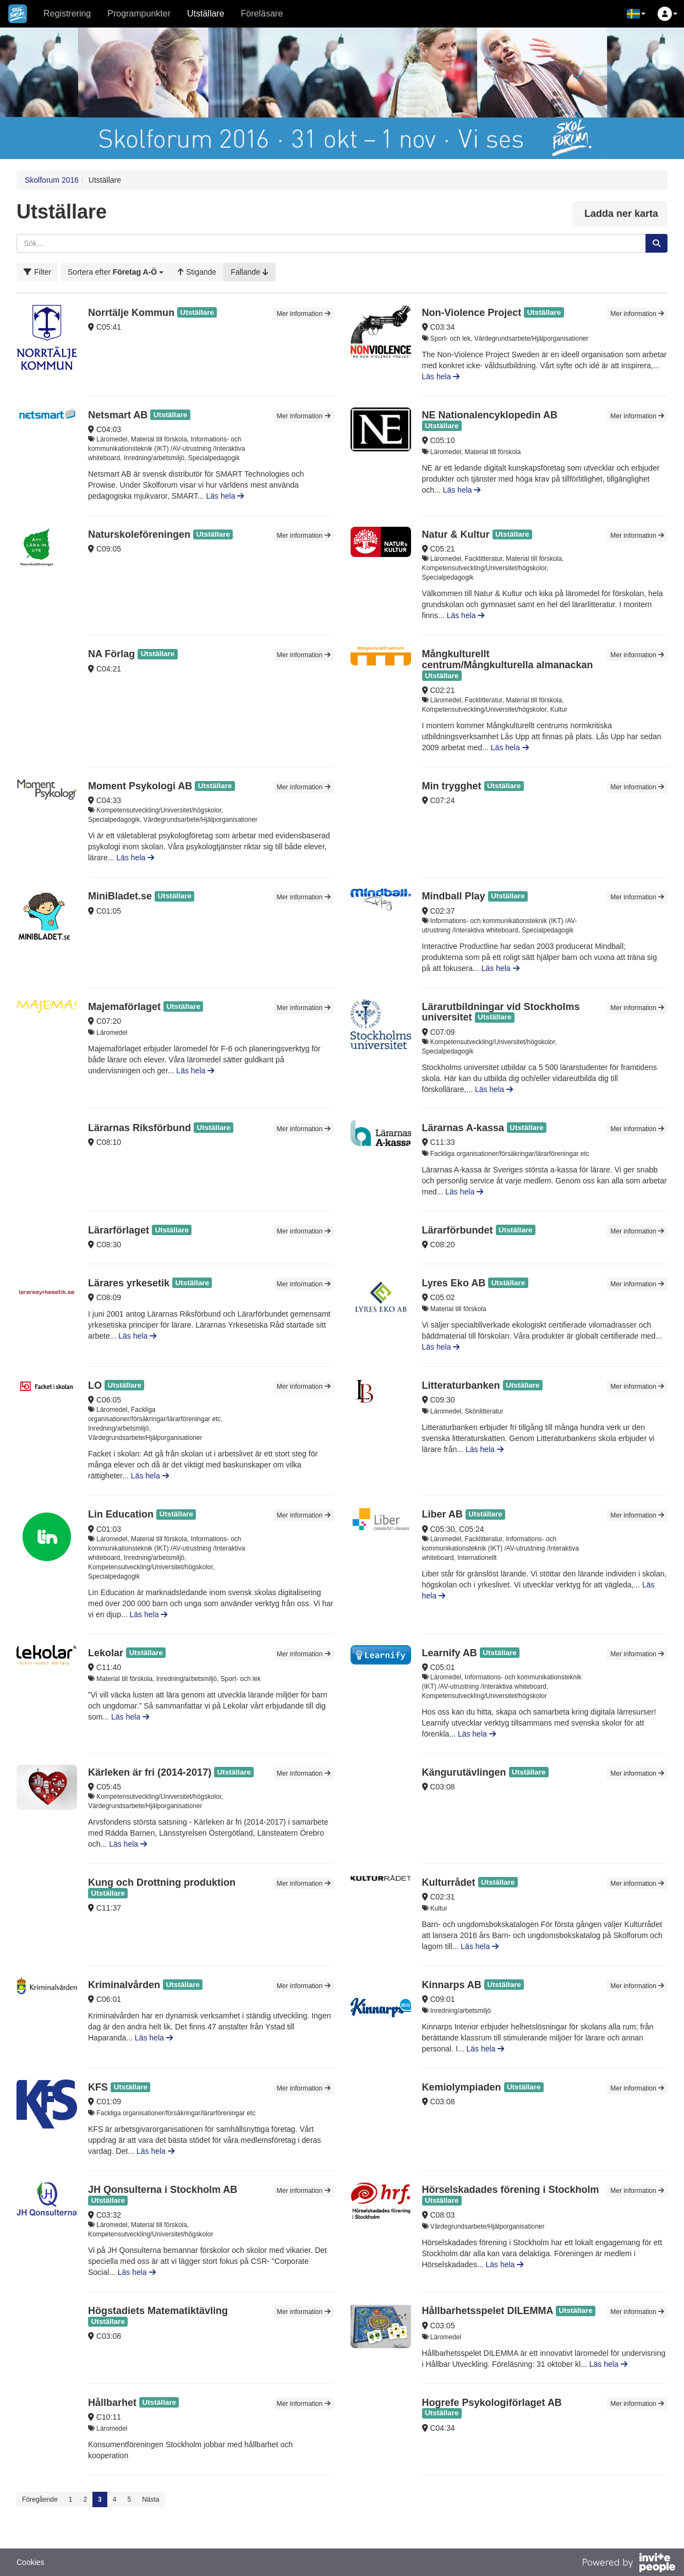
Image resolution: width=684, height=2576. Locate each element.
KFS (99, 2087)
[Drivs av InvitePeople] (628, 2564)
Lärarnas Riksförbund (139, 1127)
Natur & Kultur (456, 534)
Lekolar (105, 1652)
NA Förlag (111, 653)
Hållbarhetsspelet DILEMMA (487, 2310)
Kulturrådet (448, 1882)
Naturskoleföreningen (139, 534)
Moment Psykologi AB (140, 786)
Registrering (67, 13)
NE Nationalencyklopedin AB (489, 415)
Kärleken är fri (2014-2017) (149, 1772)
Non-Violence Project (472, 312)
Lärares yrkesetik (128, 1283)
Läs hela (441, 376)
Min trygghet (451, 786)
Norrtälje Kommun (131, 312)
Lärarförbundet (457, 1230)
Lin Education (121, 1514)
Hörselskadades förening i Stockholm (510, 2189)
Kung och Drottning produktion (162, 1882)
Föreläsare (262, 13)
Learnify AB (449, 1652)
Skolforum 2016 (52, 180)
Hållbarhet (112, 2402)
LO (95, 1385)
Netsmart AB (117, 415)
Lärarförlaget (118, 1230)
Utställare (206, 13)
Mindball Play (453, 896)
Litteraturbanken (461, 1385)
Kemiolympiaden (461, 2087)
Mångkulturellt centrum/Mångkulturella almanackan (507, 659)
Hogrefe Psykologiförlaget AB (492, 2402)
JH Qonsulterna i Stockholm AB (162, 2189)
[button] (636, 14)
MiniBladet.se (120, 896)
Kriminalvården (124, 1984)
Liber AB (442, 1514)
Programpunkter (139, 13)
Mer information (304, 314)
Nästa (150, 2499)
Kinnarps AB (451, 1984)
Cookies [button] (31, 2562)
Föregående (40, 2499)
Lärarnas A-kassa (463, 1127)
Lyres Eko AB (454, 1283)
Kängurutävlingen (464, 1772)
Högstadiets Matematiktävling (158, 2310)
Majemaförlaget (124, 1006)
